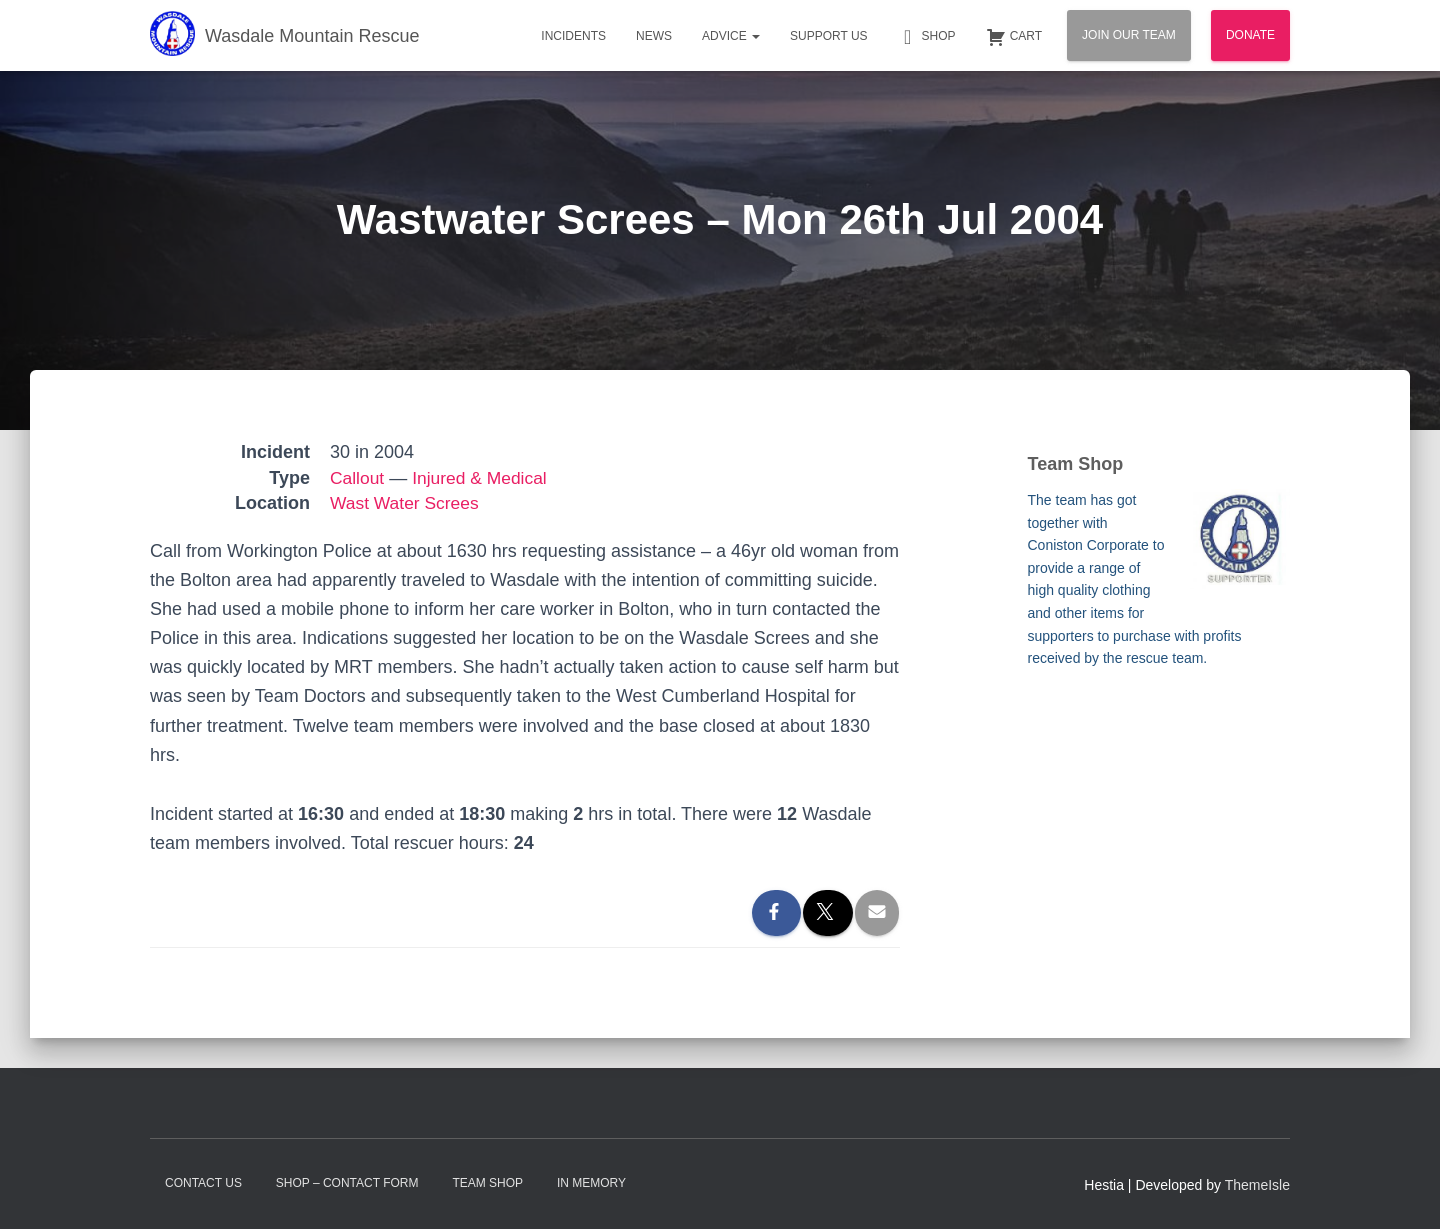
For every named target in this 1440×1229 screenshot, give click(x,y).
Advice (731, 36)
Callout (358, 478)
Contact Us (203, 1183)
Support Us (829, 36)
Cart (1014, 37)
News (654, 36)
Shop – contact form (347, 1183)
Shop (927, 37)
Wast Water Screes (407, 503)
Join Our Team (1129, 35)
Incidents (573, 36)
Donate (1250, 35)
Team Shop (487, 1183)
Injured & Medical (483, 478)
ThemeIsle (1257, 1185)
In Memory (591, 1183)
